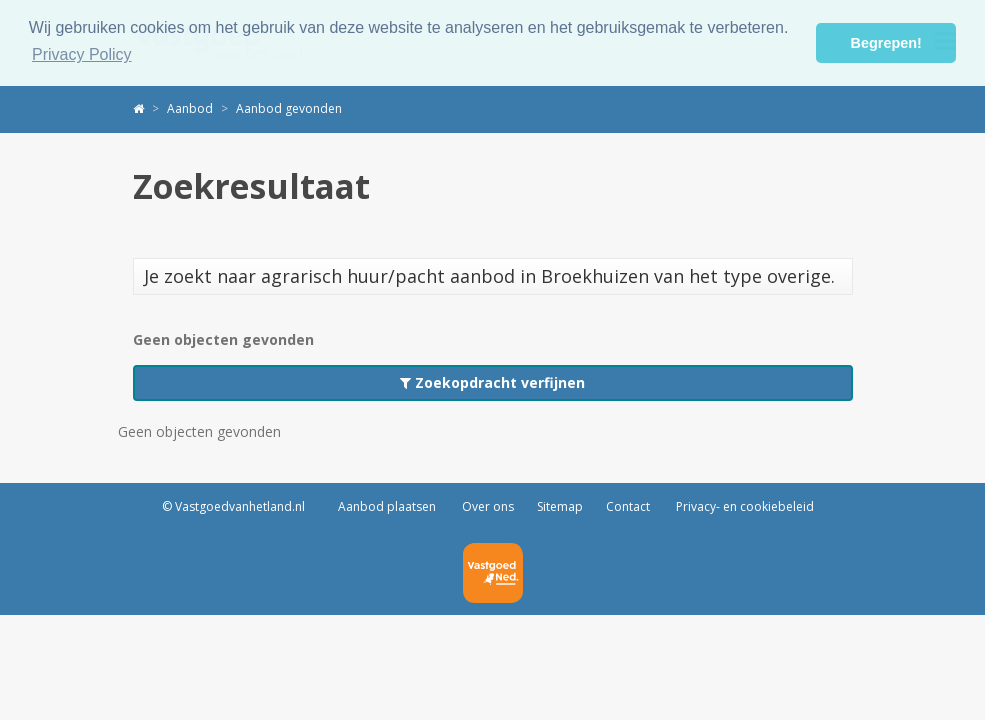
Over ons (486, 506)
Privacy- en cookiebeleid (743, 506)
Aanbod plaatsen (387, 506)
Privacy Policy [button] (82, 54)
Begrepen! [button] (886, 43)
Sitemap (560, 506)
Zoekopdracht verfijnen (492, 382)
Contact (628, 506)
